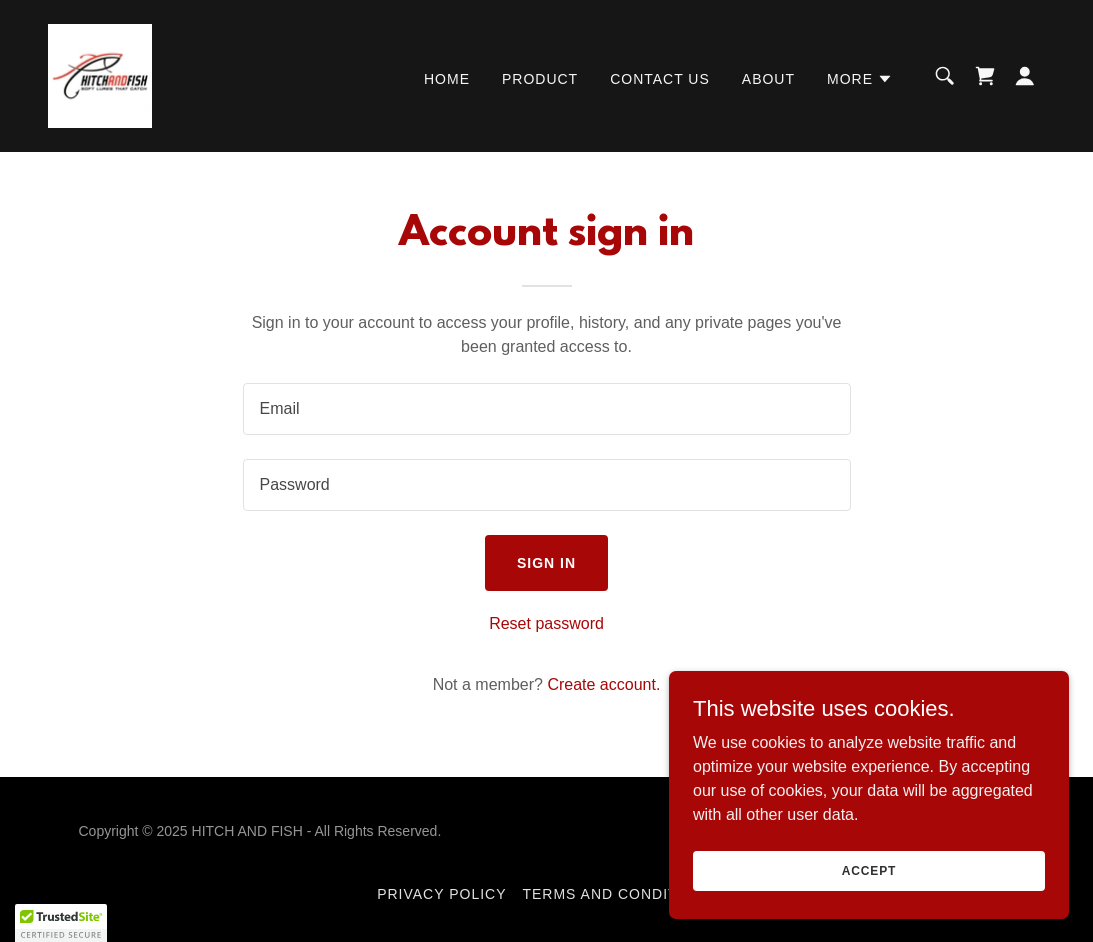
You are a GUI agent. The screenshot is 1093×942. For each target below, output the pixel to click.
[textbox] (547, 409)
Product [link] (540, 79)
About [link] (768, 79)
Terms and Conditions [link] (618, 894)
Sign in (546, 563)
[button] (860, 79)
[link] (100, 74)
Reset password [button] (546, 623)
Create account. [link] (603, 684)
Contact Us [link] (660, 79)
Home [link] (447, 79)
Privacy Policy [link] (441, 894)
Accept (869, 870)
